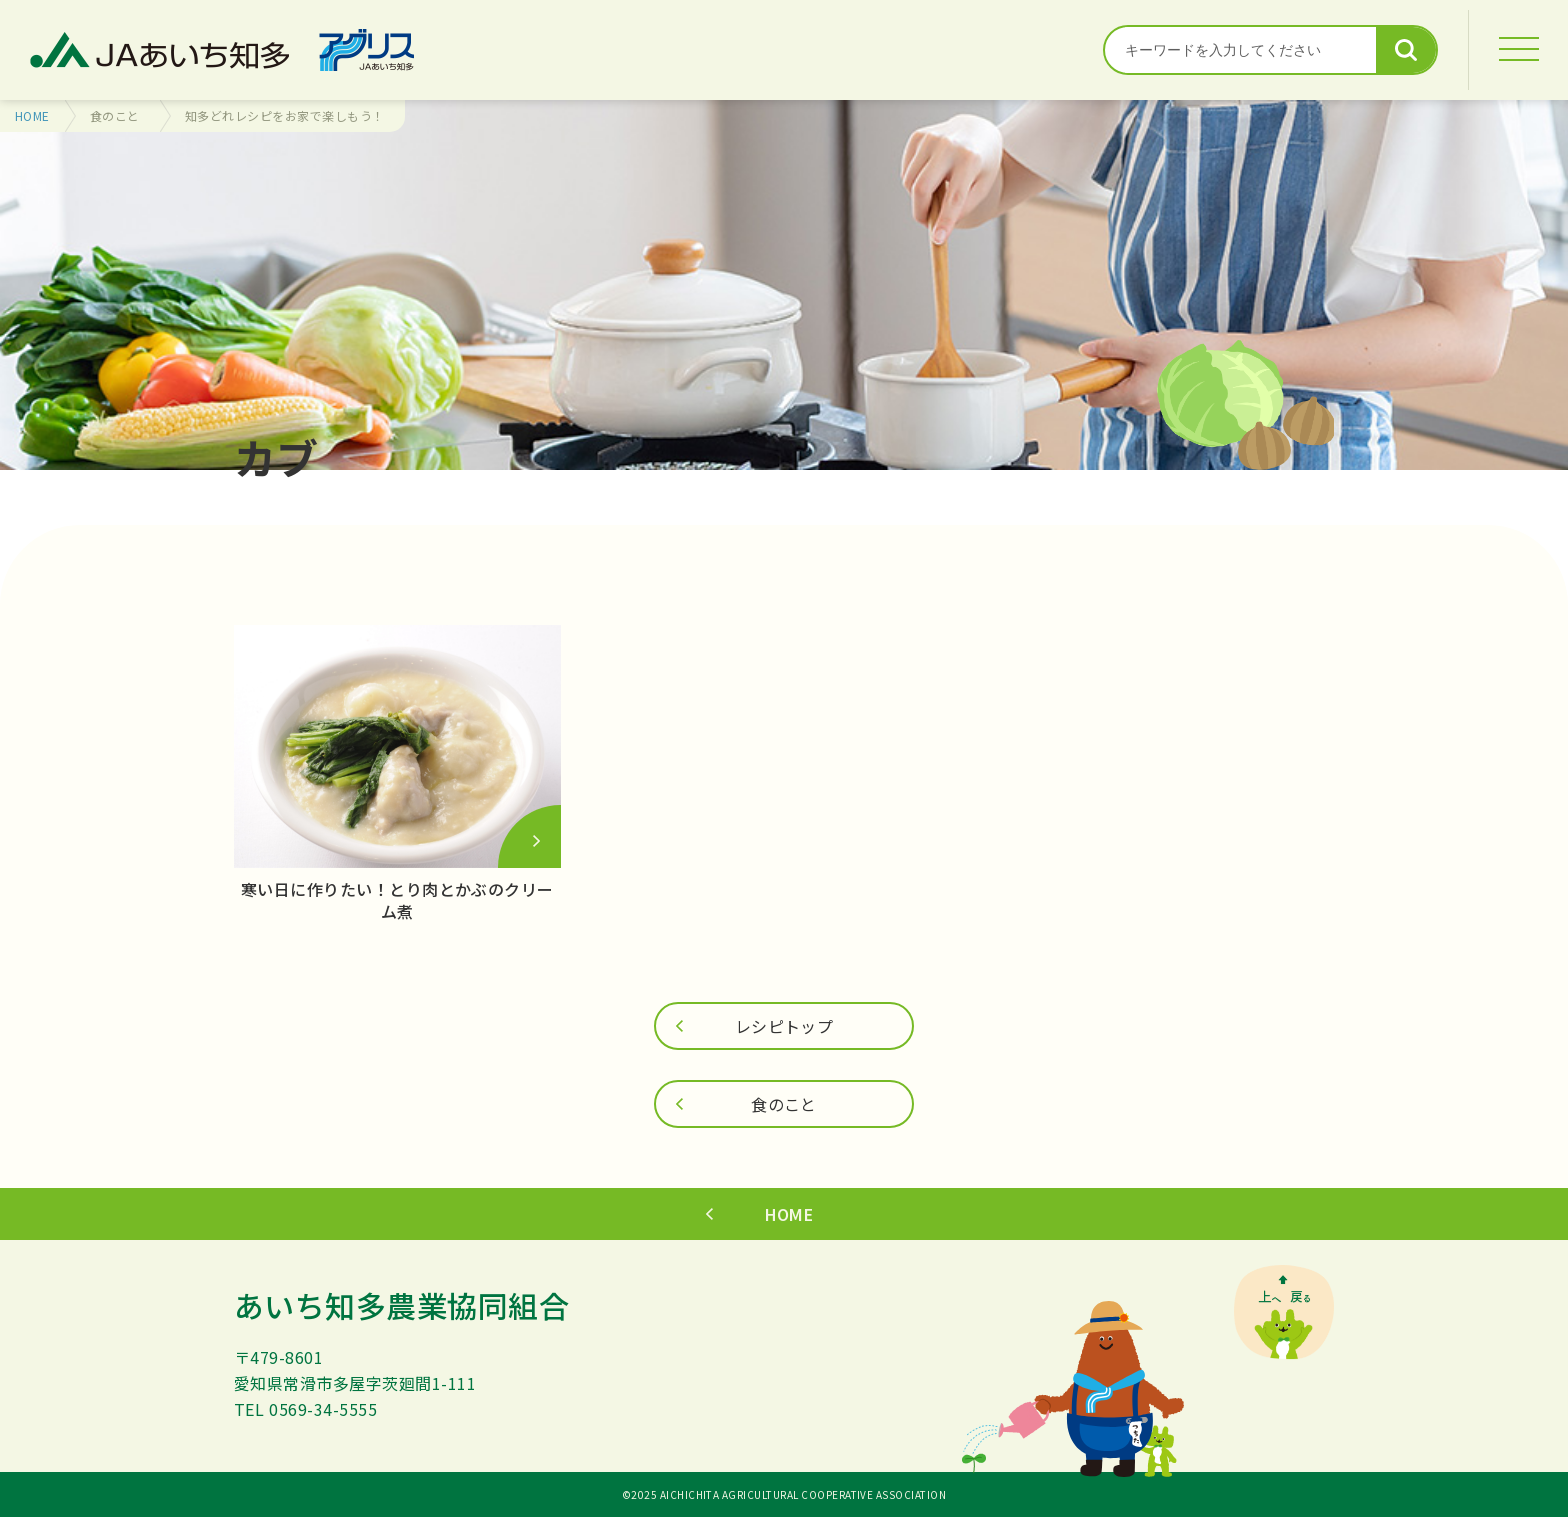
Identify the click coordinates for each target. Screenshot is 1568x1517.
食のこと (115, 115)
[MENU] (1518, 50)
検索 (1406, 50)
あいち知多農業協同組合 (401, 1305)
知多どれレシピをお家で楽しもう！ (285, 115)
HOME (32, 115)
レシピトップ (784, 1026)
